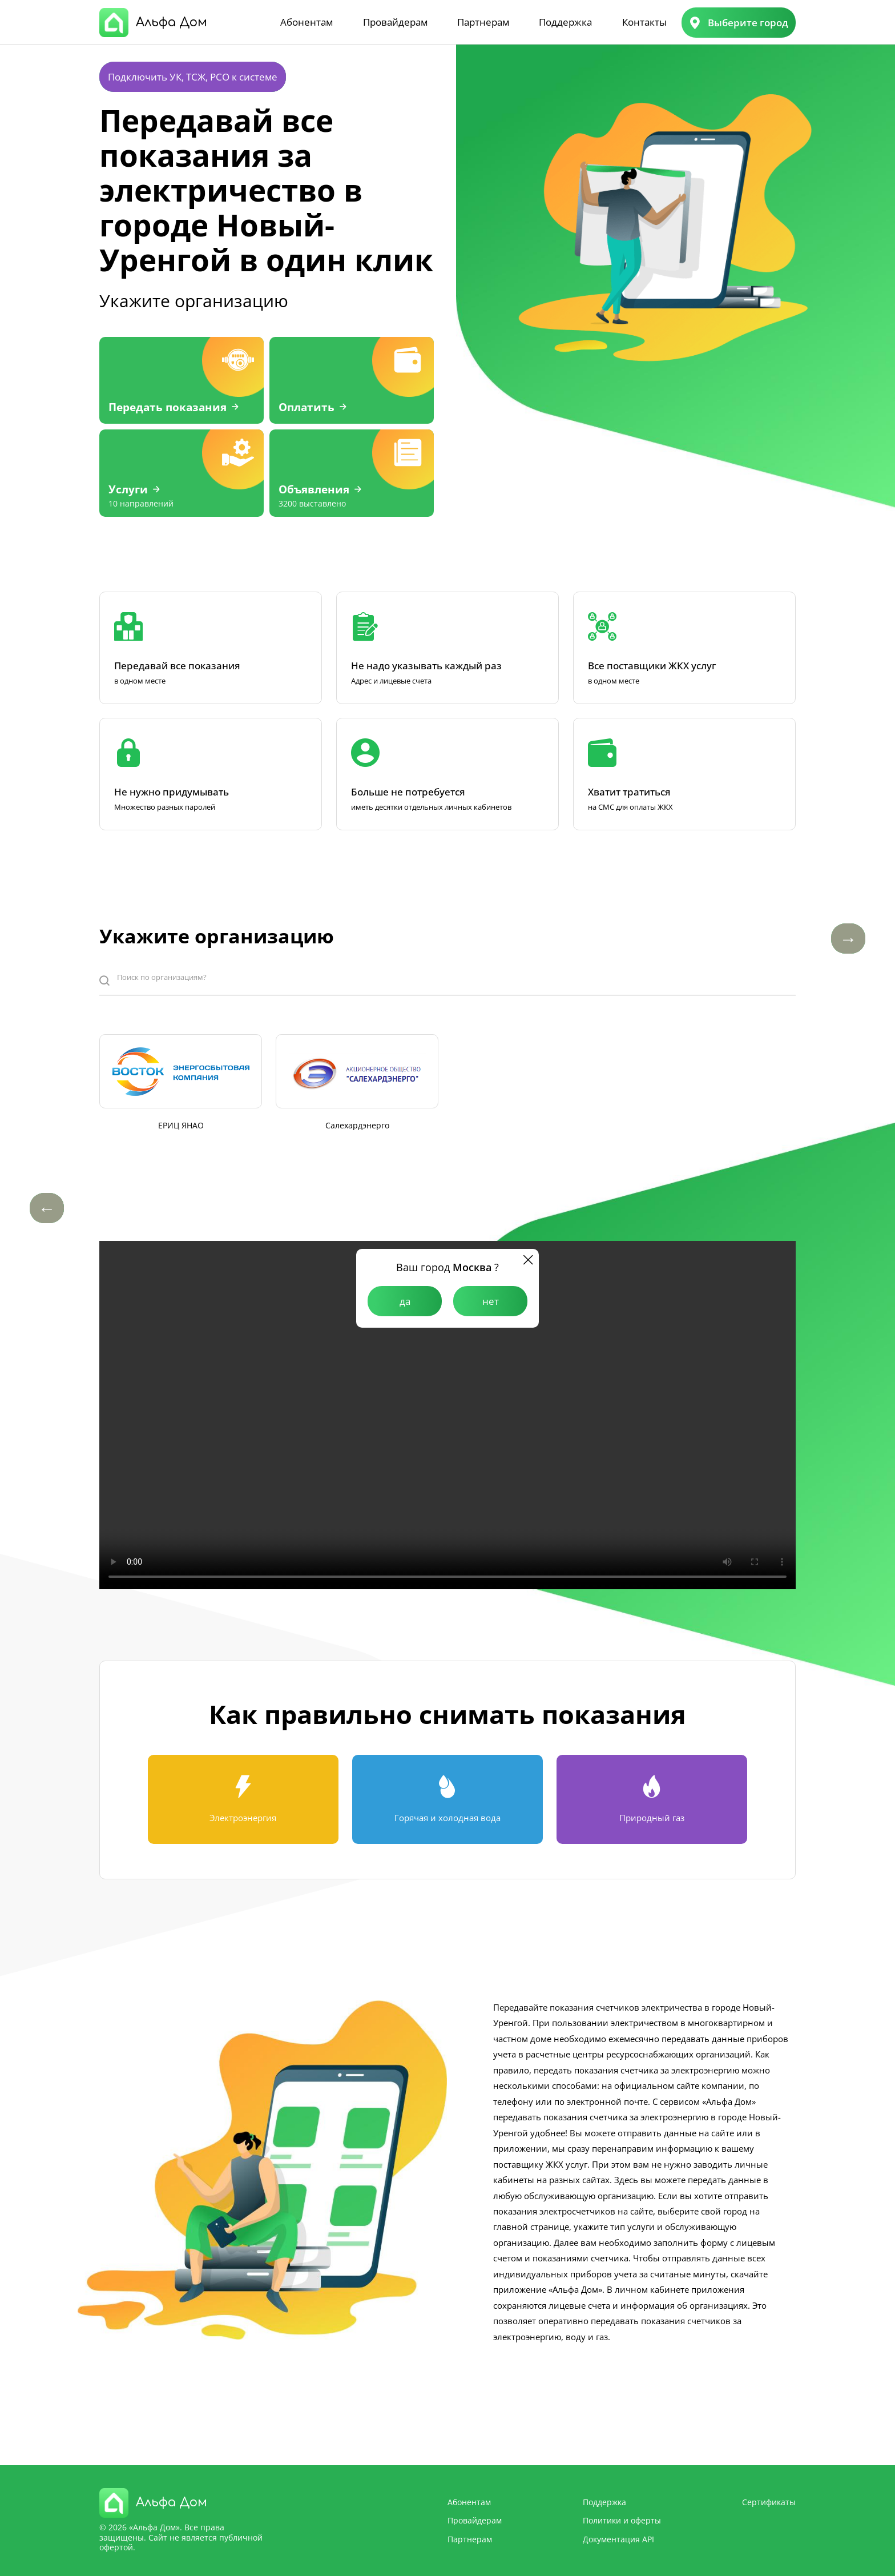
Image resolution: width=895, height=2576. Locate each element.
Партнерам (483, 22)
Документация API (618, 2539)
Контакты (644, 22)
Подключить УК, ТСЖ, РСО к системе (192, 76)
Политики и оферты (622, 2520)
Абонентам (306, 22)
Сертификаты (769, 2502)
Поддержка (565, 22)
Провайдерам (395, 22)
